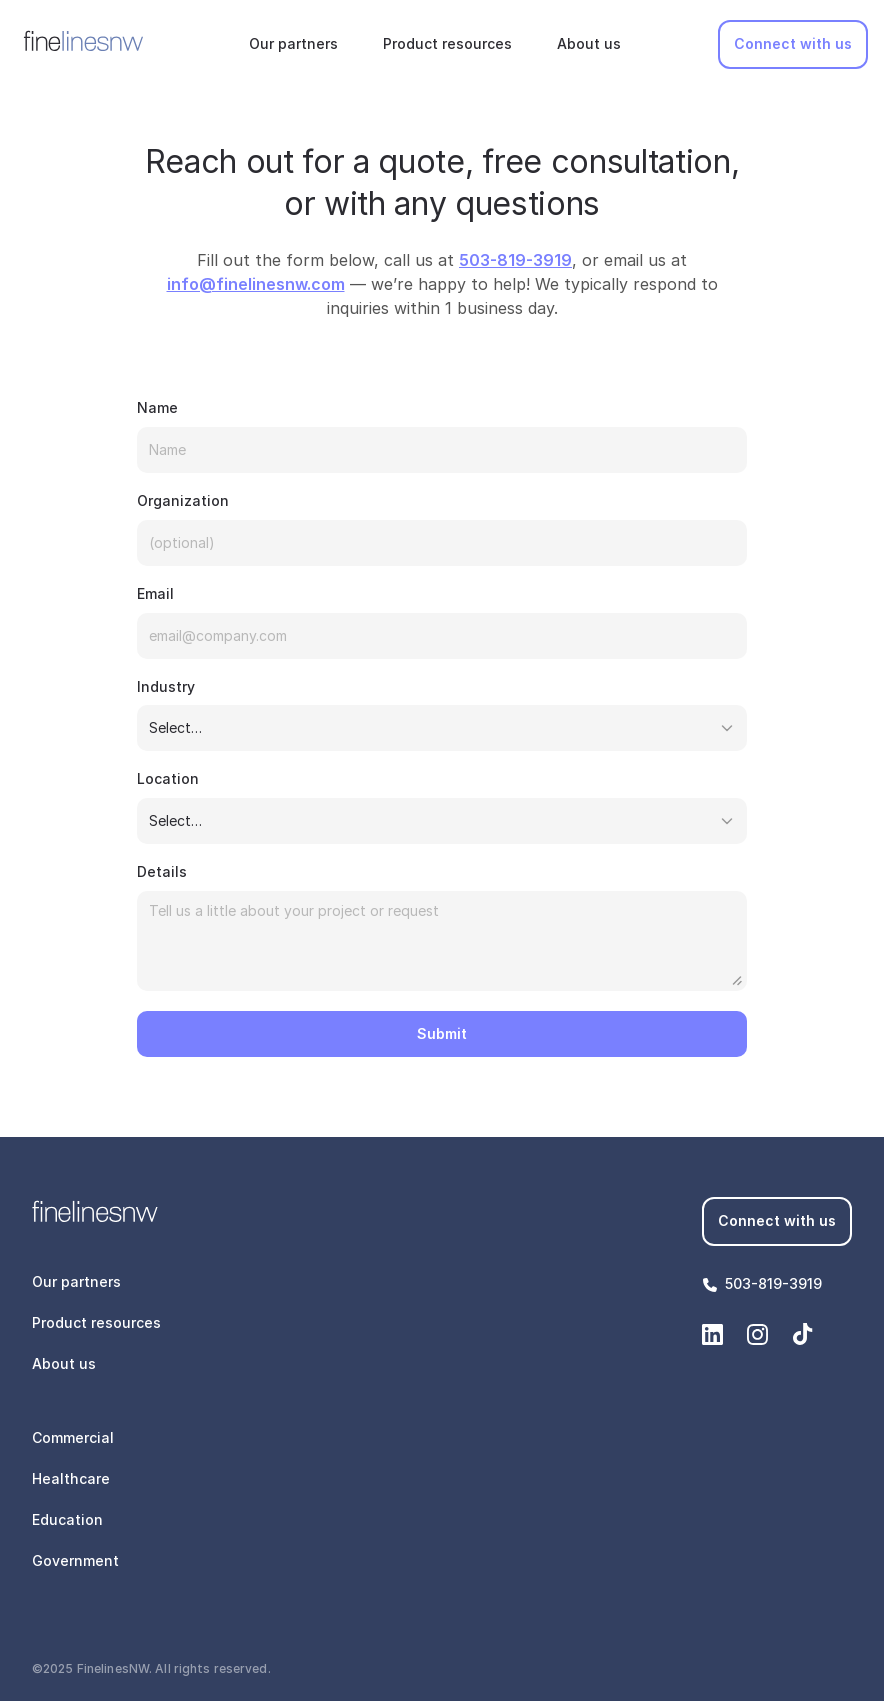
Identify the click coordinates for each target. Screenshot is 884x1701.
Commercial (73, 1437)
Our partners (293, 43)
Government (75, 1560)
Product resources (447, 43)
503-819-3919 (773, 1283)
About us (589, 43)
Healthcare (71, 1478)
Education (67, 1519)
